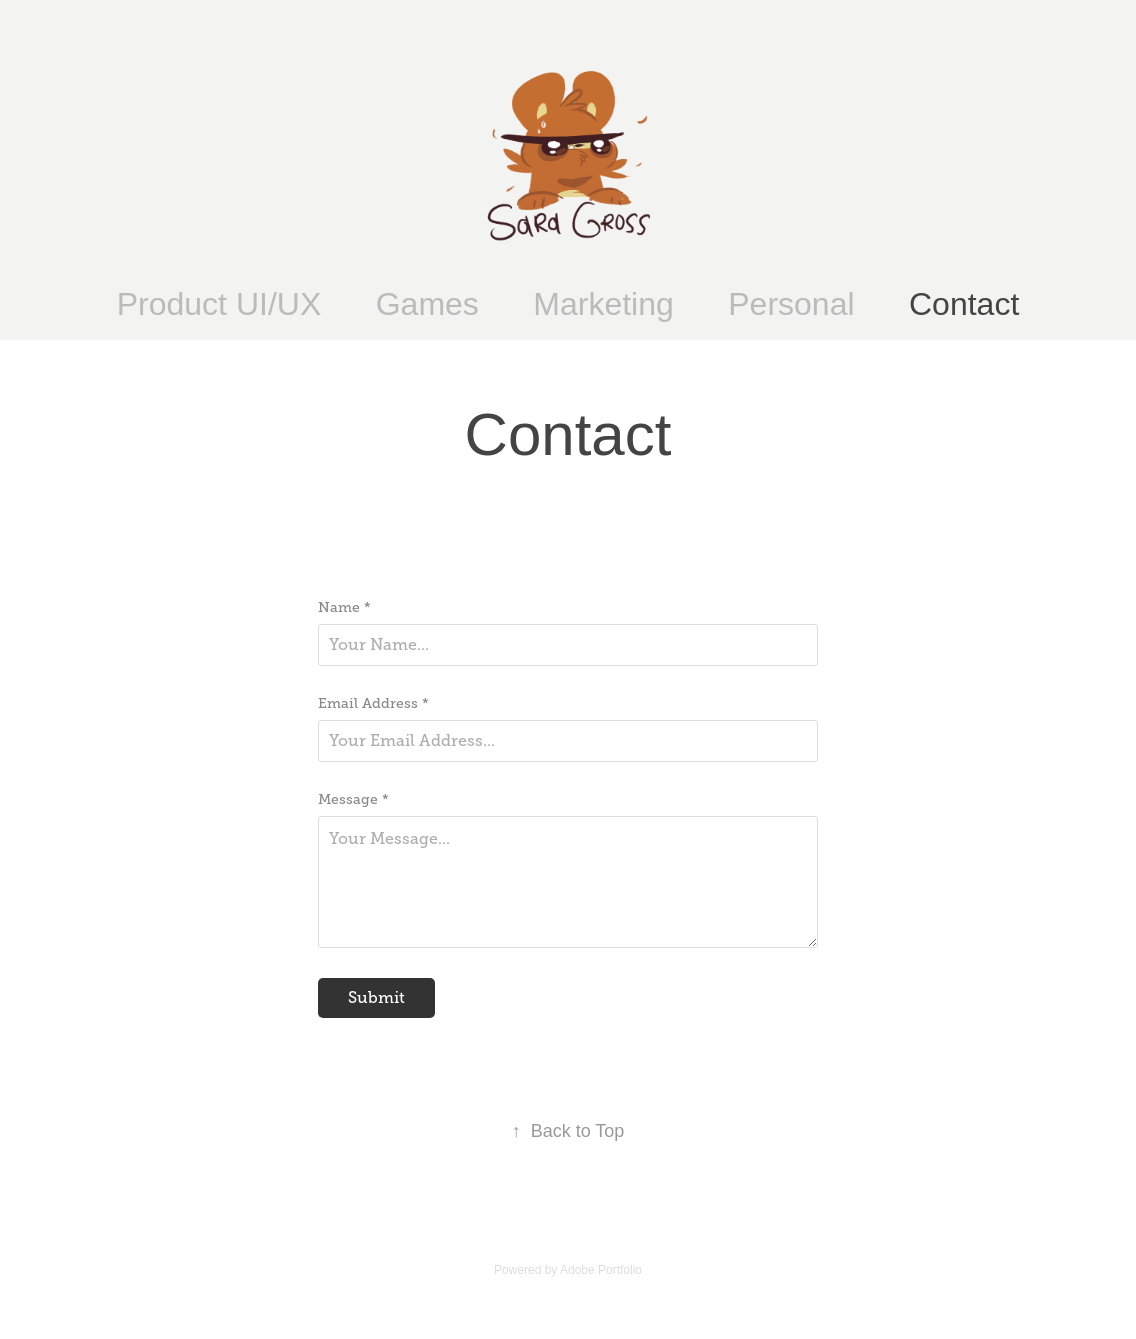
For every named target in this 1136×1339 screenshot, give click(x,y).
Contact (964, 304)
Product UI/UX (219, 304)
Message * (353, 799)
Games (427, 304)
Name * (344, 607)
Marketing (603, 304)
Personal (791, 304)
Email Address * (373, 703)
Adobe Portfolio (601, 1270)
